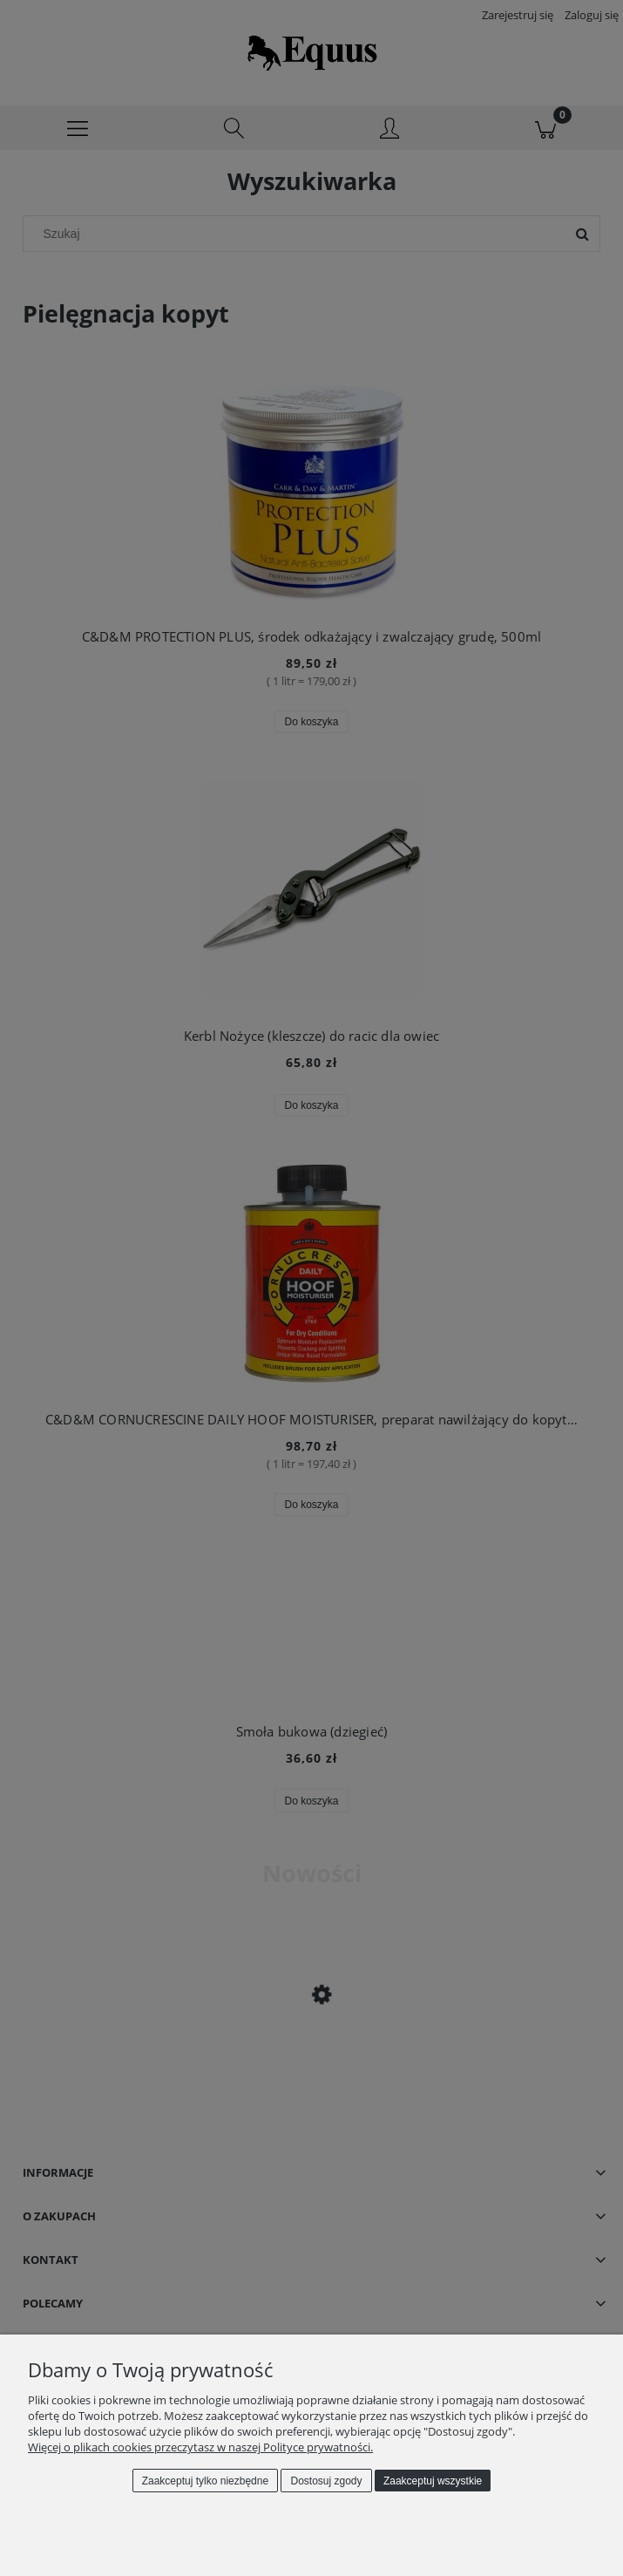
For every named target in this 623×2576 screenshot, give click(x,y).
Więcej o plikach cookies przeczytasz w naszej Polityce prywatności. (200, 2447)
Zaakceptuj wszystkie (432, 2481)
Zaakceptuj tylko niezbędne (205, 2481)
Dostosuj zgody (326, 2481)
